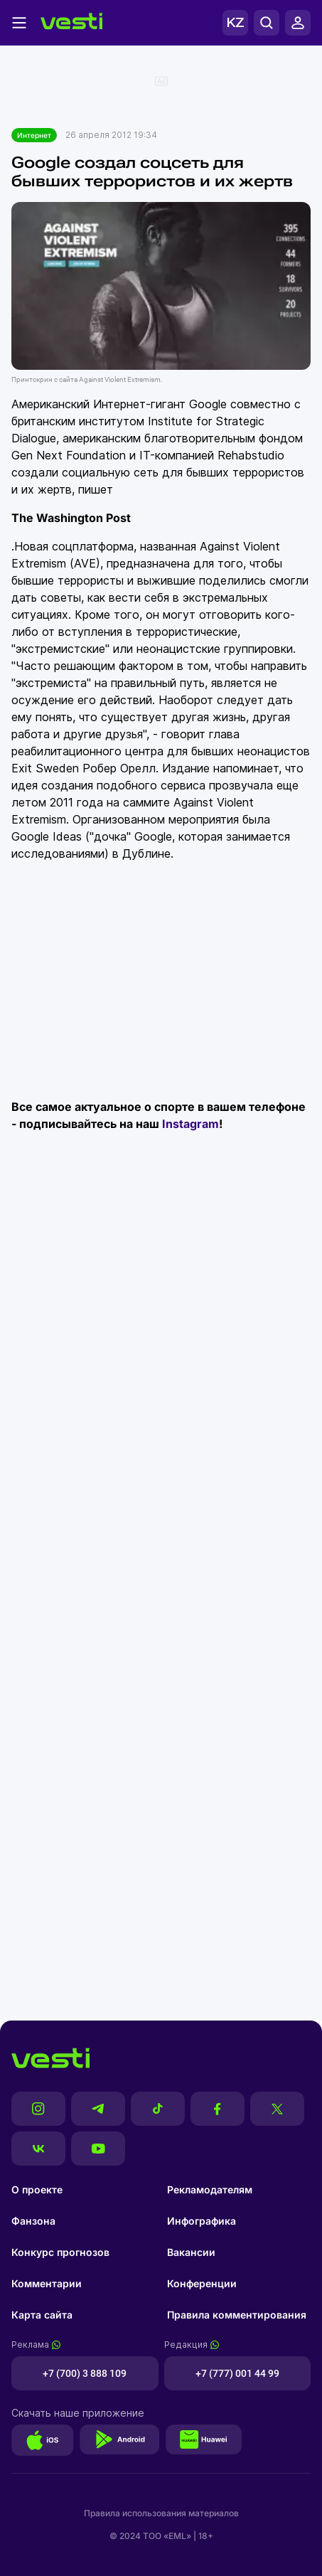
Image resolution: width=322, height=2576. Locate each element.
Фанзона (33, 2221)
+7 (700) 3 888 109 (85, 2373)
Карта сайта (42, 2315)
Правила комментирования (236, 2315)
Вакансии (191, 2252)
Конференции (202, 2283)
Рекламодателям (209, 2189)
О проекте (37, 2189)
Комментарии (46, 2283)
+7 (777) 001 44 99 (237, 2373)
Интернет (34, 135)
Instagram (190, 1124)
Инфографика (201, 2221)
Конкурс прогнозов (60, 2252)
